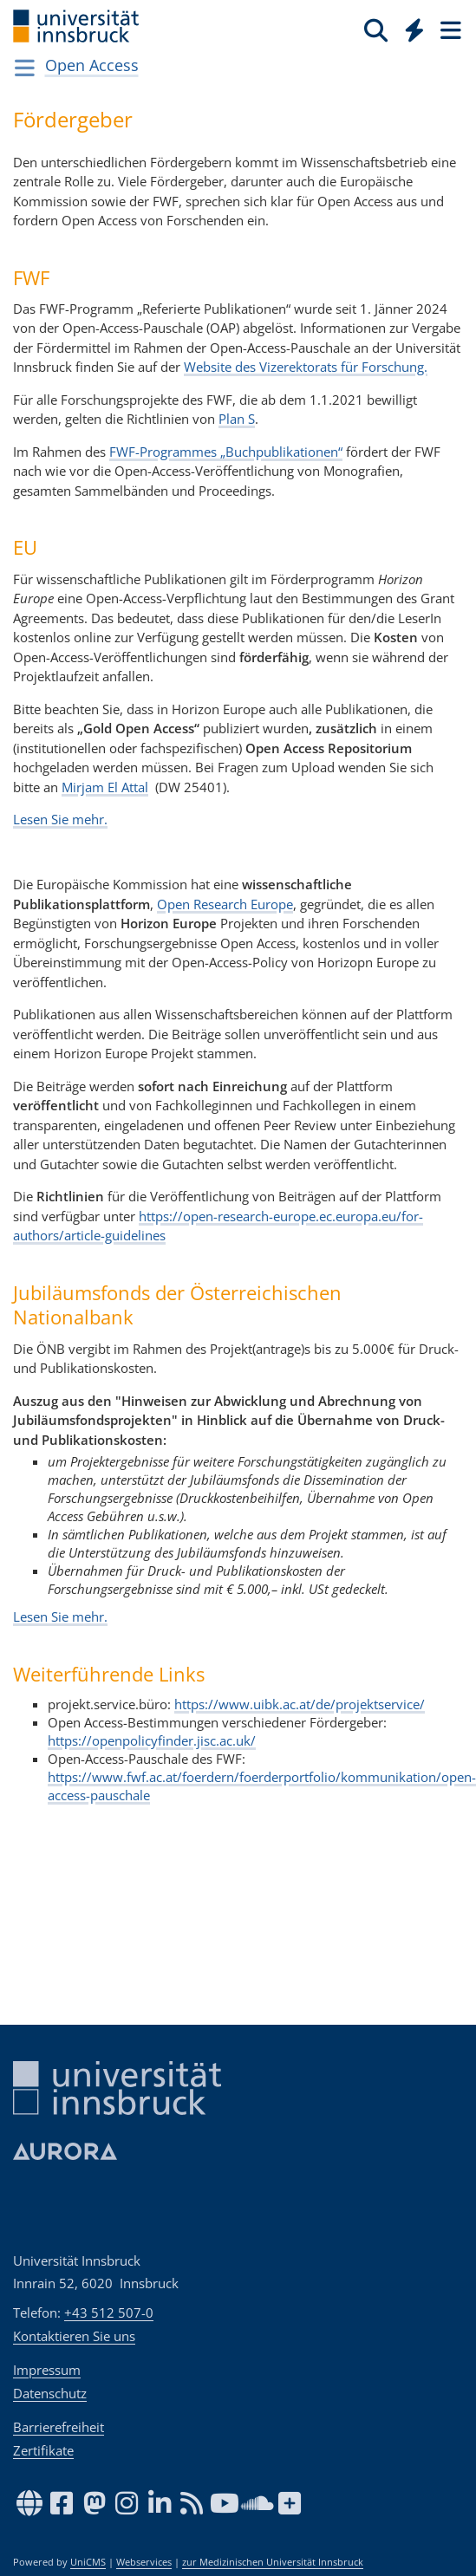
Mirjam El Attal (105, 787)
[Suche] (375, 29)
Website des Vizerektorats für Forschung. (305, 366)
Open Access (92, 65)
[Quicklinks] (414, 29)
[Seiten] (449, 29)
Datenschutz (50, 2393)
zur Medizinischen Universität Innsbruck (272, 2562)
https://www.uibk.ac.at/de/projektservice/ (299, 1704)
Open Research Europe (225, 904)
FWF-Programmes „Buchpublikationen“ (225, 451)
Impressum (47, 2369)
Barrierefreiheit (58, 2427)
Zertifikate (43, 2450)
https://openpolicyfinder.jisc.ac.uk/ (152, 1740)
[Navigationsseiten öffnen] (25, 67)
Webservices (144, 2562)
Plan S (236, 418)
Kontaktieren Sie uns (74, 2336)
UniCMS (88, 2562)
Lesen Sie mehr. (60, 819)
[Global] (409, 27)
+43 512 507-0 (108, 2312)
